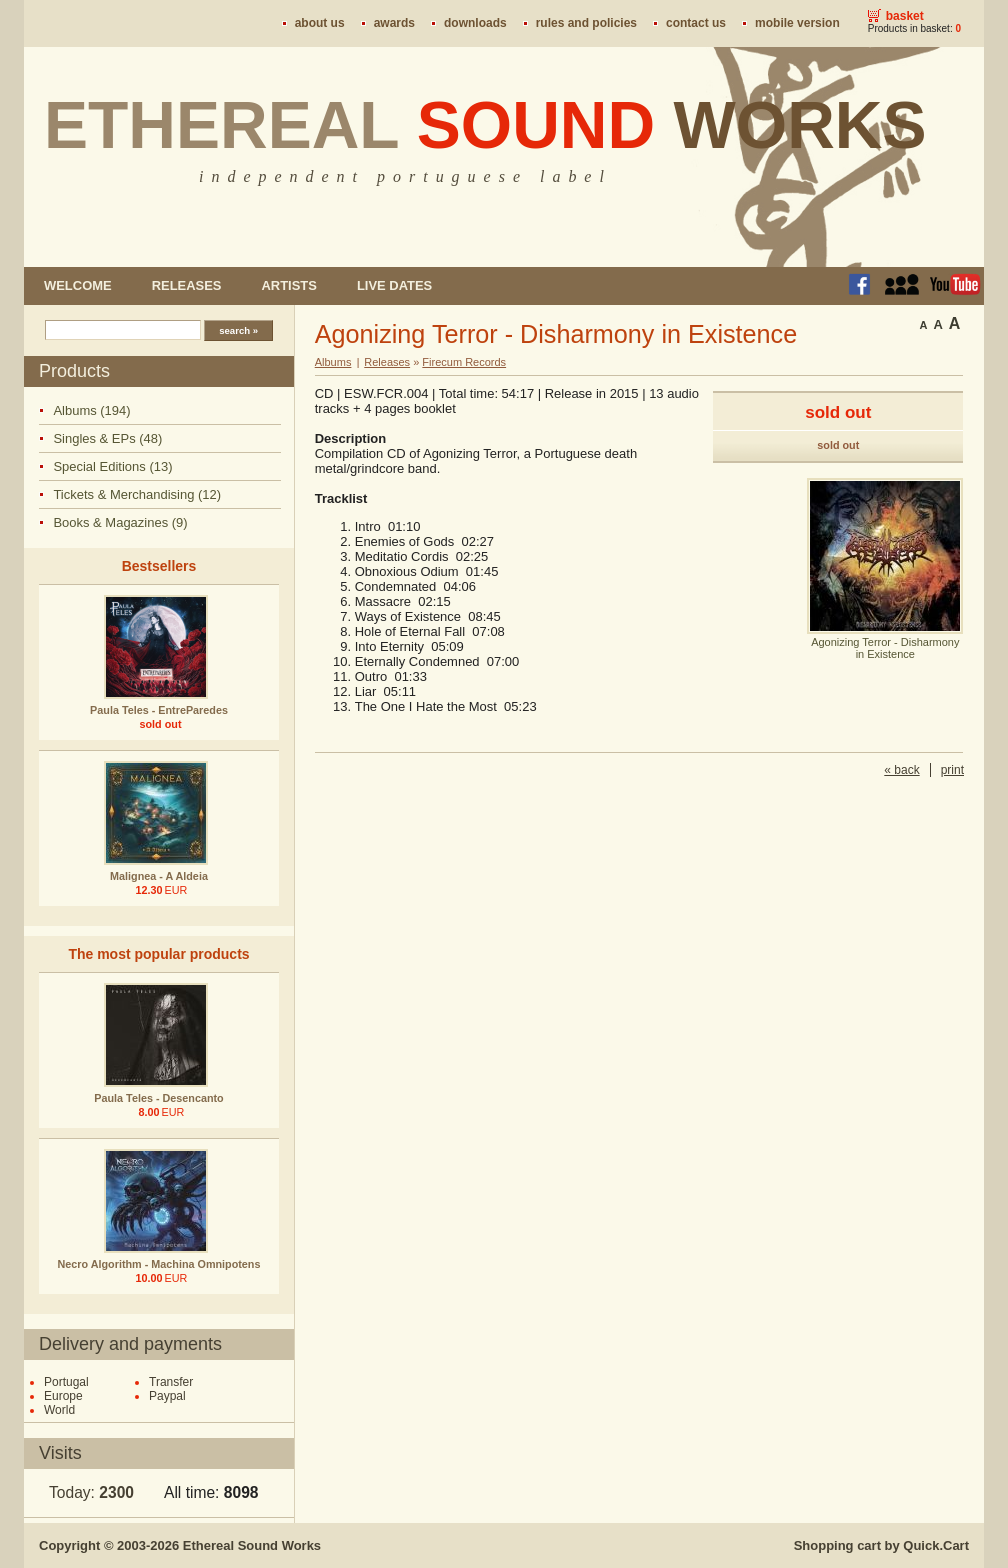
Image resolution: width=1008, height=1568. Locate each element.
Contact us (696, 23)
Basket (905, 16)
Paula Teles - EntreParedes (159, 710)
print (952, 770)
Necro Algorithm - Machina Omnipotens (159, 1264)
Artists (288, 285)
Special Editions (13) (112, 466)
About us (320, 23)
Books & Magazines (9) (120, 522)
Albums (333, 362)
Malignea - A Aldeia (159, 876)
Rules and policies (586, 23)
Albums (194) (91, 410)
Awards (394, 23)
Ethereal (485, 125)
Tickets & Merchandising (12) (137, 494)
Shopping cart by (881, 1545)
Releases (187, 285)
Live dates (394, 285)
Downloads (475, 23)
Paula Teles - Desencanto (158, 1098)
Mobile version (797, 23)
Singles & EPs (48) (107, 438)
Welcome (78, 285)
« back (901, 770)
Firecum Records (464, 362)
